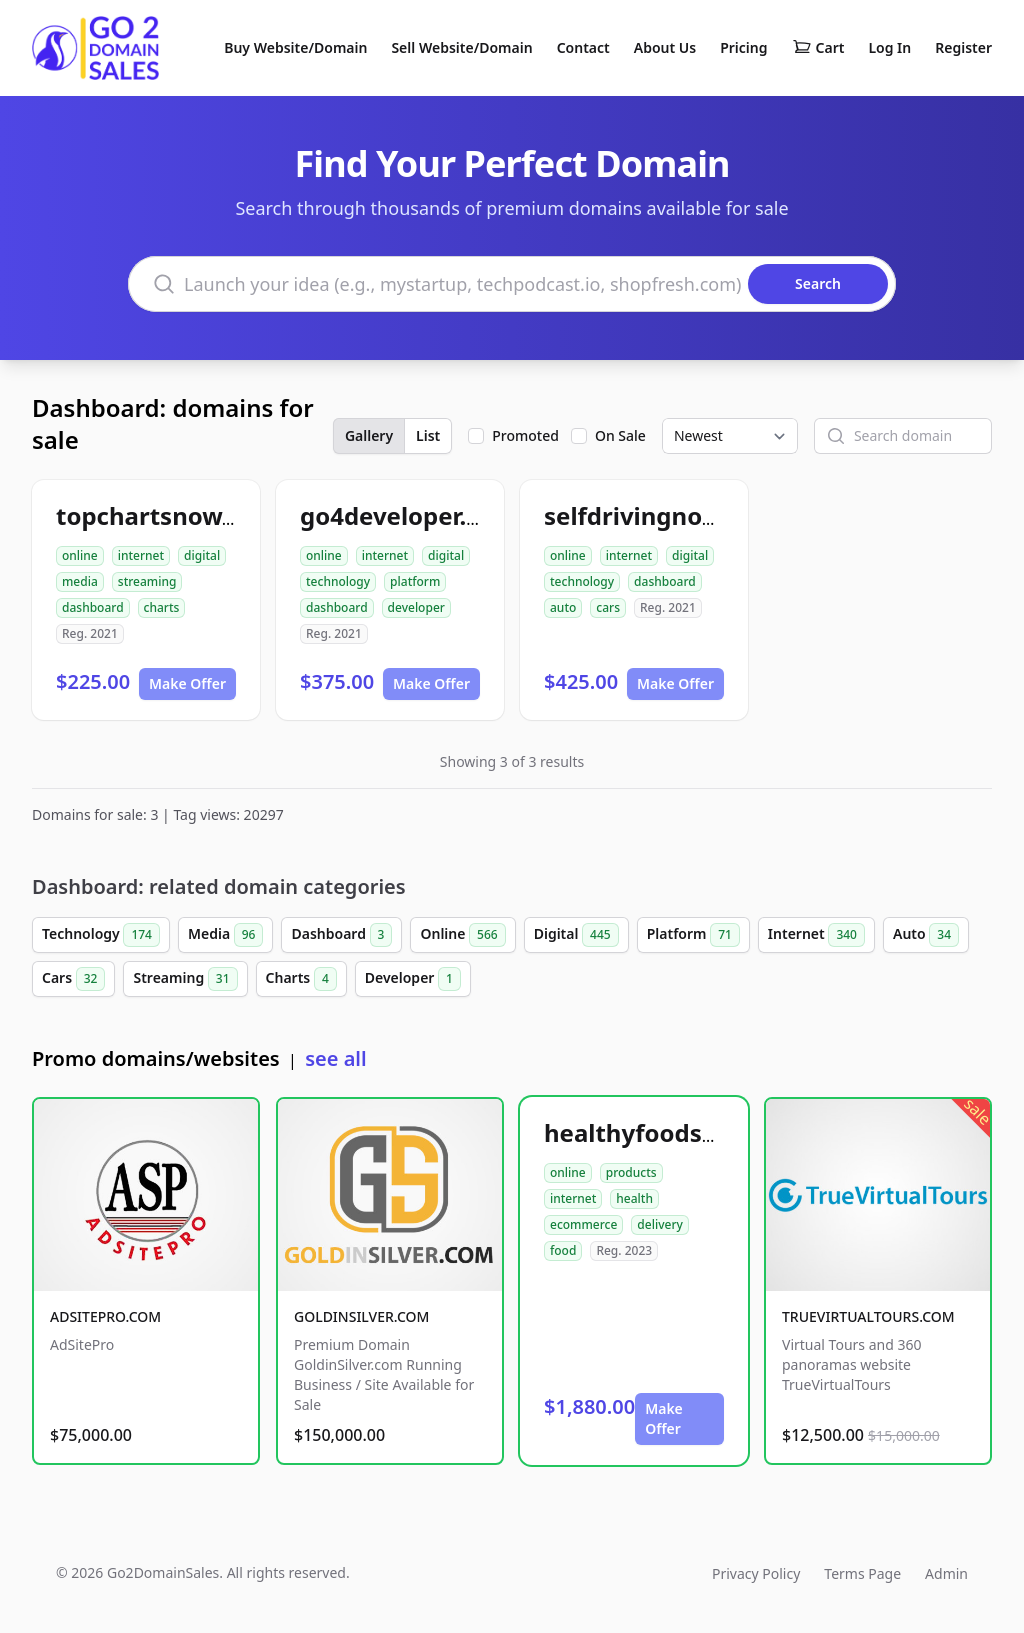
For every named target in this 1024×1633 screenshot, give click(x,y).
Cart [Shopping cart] (818, 48)
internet (141, 555)
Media (226, 935)
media (80, 581)
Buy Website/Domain (295, 47)
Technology (101, 935)
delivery (659, 1224)
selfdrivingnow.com (661, 515)
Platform (693, 935)
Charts (301, 979)
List (428, 435)
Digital (576, 935)
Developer (413, 979)
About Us (665, 47)
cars (608, 607)
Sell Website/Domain (461, 47)
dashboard (93, 607)
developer (416, 607)
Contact (583, 47)
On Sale (620, 435)
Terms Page (862, 1573)
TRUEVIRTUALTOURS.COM (868, 1316)
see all (335, 1058)
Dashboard (341, 935)
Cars (73, 979)
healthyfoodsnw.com (669, 1132)
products (631, 1172)
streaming (147, 581)
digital (202, 555)
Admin (946, 1573)
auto (563, 607)
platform (415, 581)
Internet (816, 935)
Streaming (185, 979)
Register (963, 47)
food (563, 1250)
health (634, 1198)
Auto (926, 935)
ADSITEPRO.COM (105, 1316)
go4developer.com (408, 515)
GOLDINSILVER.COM (361, 1316)
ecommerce (583, 1224)
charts (162, 607)
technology (338, 581)
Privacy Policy (756, 1573)
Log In (889, 47)
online (80, 555)
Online (462, 935)
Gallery (369, 435)
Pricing (743, 47)
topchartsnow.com (167, 515)
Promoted (525, 435)
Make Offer (187, 683)
